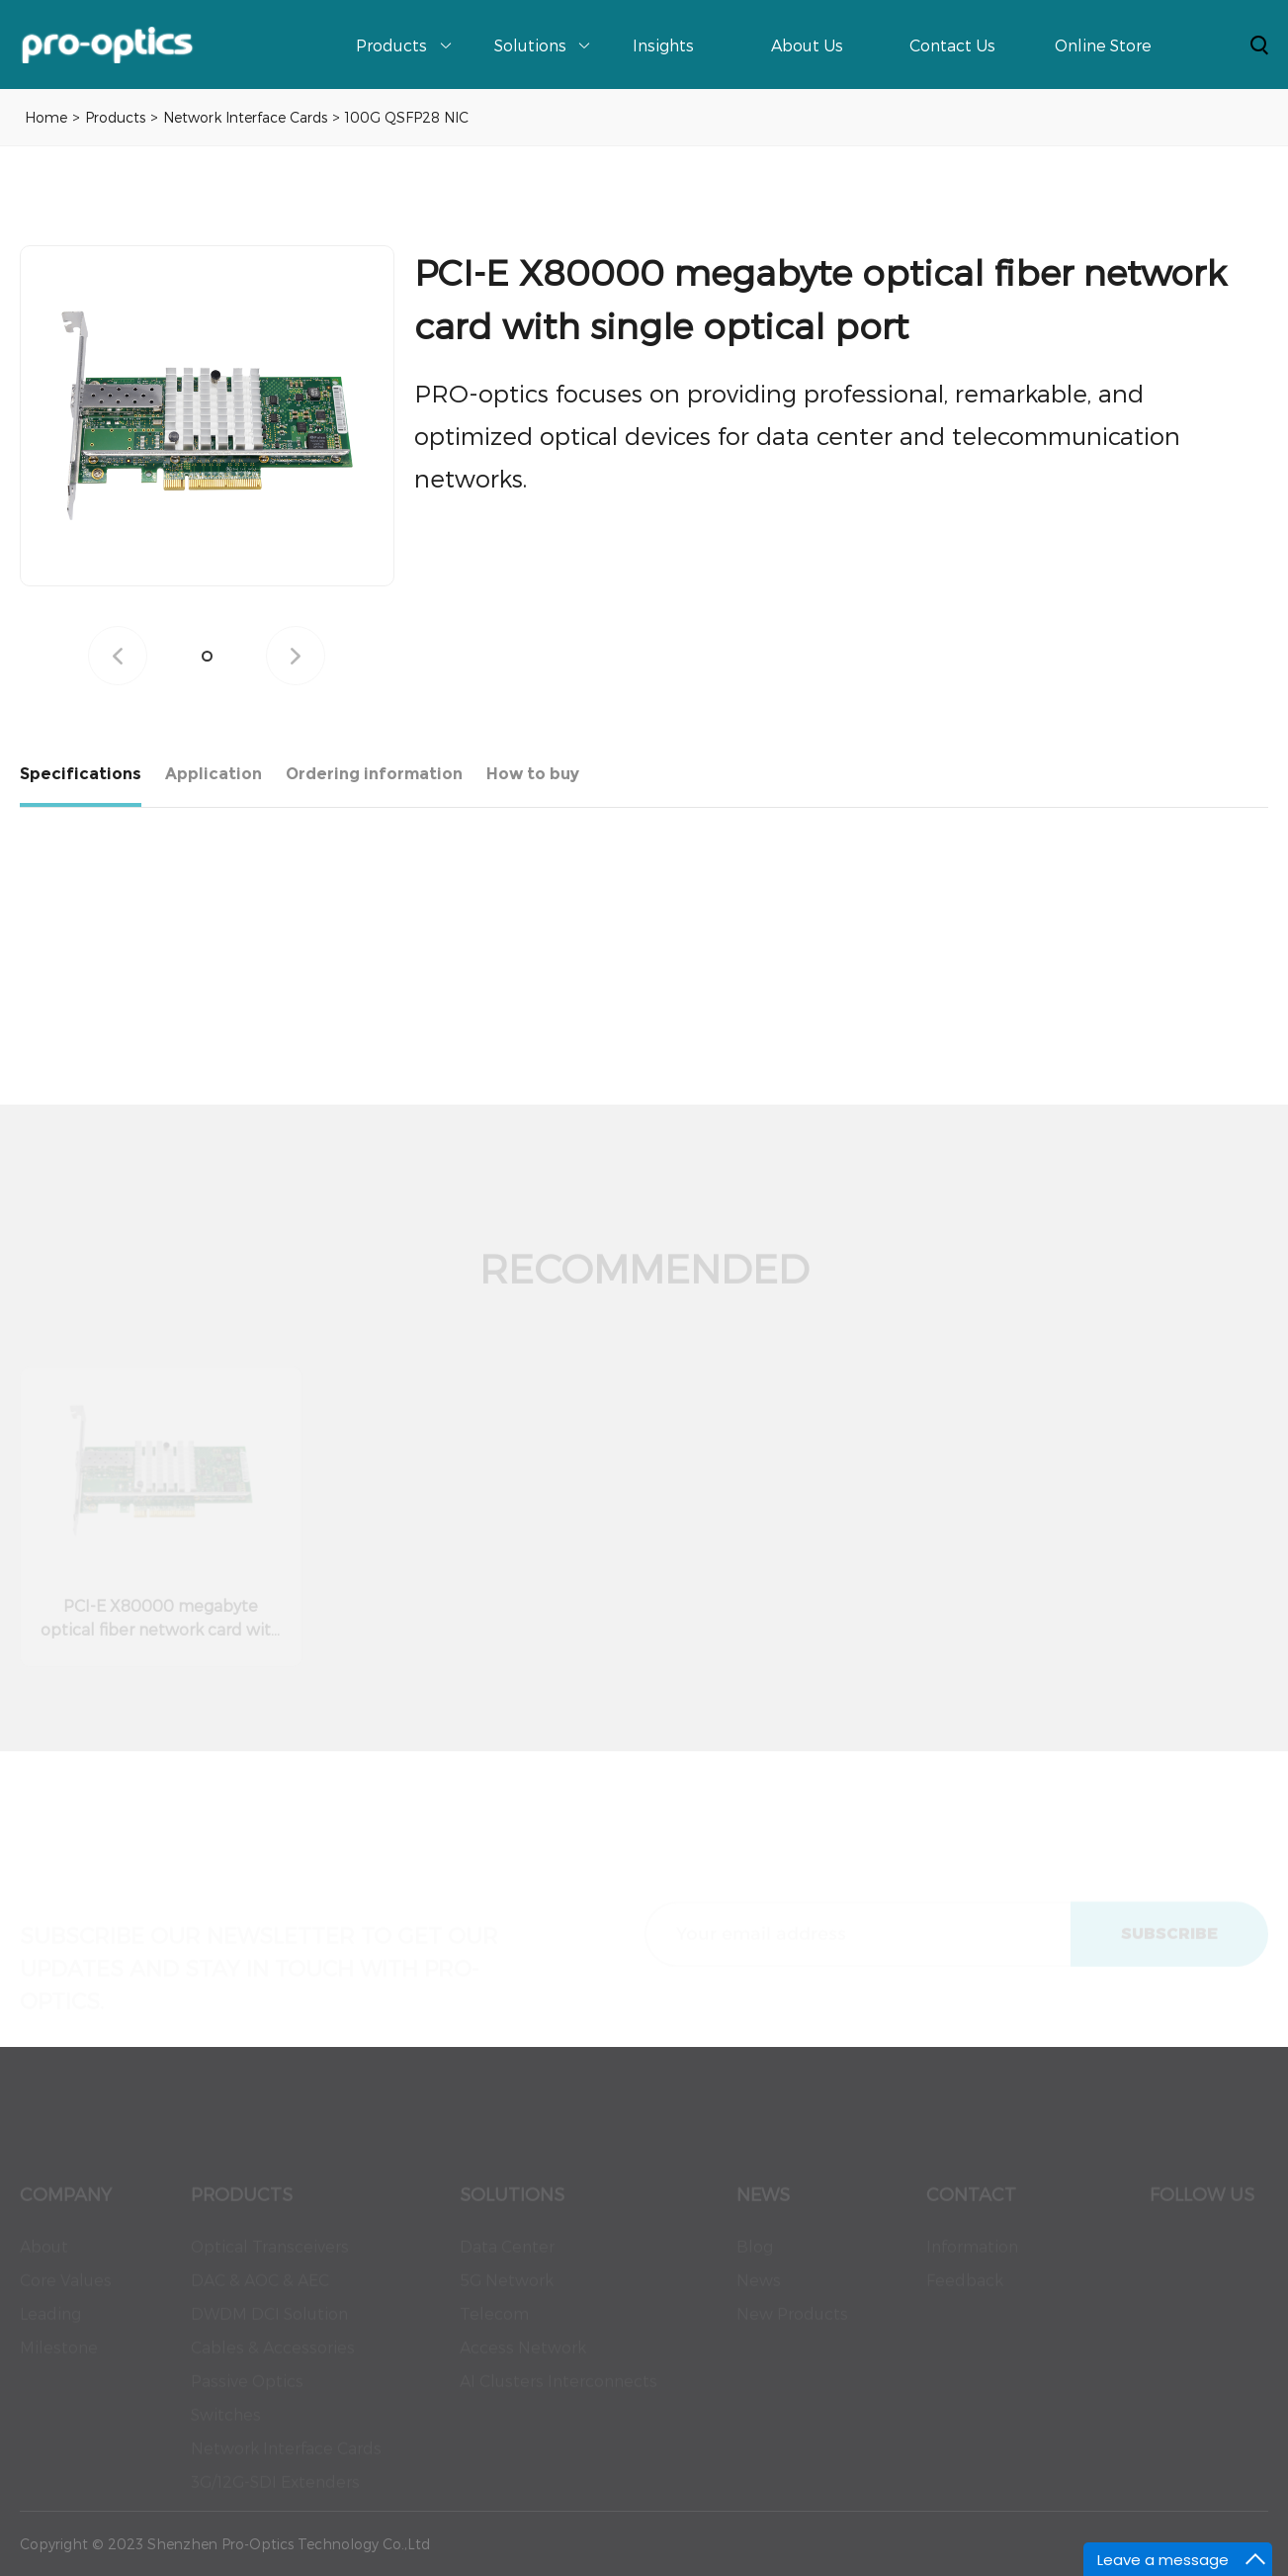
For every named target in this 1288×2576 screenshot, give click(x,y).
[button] (207, 656)
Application (213, 773)
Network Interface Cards (245, 117)
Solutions (530, 45)
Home (46, 117)
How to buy (532, 773)
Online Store (1103, 45)
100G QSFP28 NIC (407, 117)
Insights (663, 45)
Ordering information (374, 773)
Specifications (80, 773)
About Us (807, 45)
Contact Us (952, 45)
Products (391, 45)
